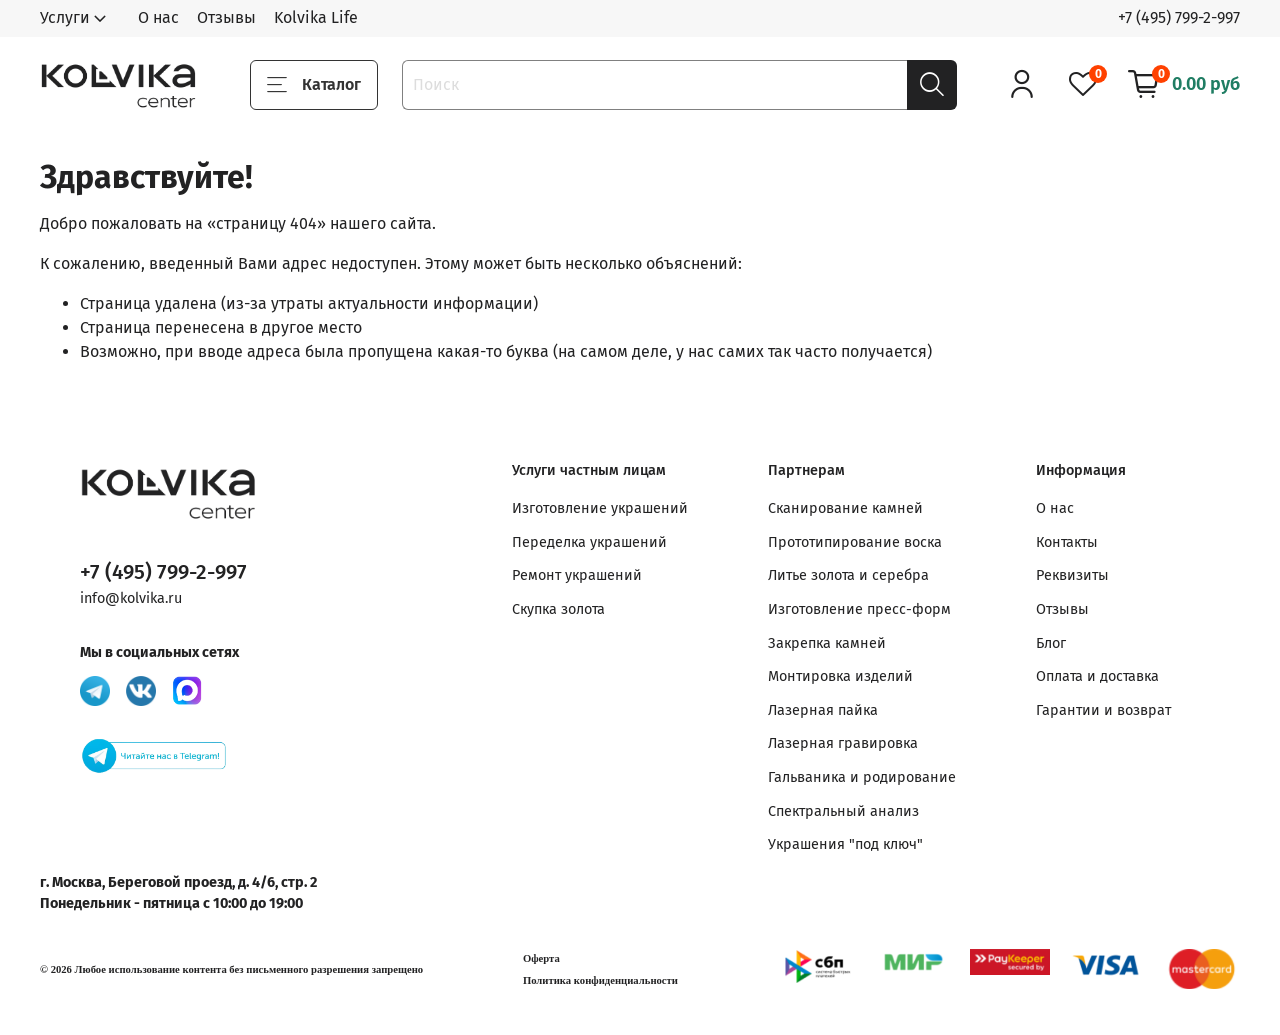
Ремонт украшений (577, 575)
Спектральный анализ (843, 811)
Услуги (65, 17)
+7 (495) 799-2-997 (1179, 17)
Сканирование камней (845, 508)
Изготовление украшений (600, 508)
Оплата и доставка (1097, 676)
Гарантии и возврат (1103, 710)
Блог (1051, 643)
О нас (158, 17)
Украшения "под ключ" (845, 844)
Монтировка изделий (840, 676)
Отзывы (226, 17)
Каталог (314, 85)
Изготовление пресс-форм (859, 609)
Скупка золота (558, 609)
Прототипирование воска (855, 542)
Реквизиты (1072, 575)
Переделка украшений (589, 542)
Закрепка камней (827, 643)
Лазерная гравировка (843, 743)
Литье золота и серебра (848, 575)
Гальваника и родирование (862, 777)
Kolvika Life (316, 17)
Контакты (1067, 542)
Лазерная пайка (823, 710)
